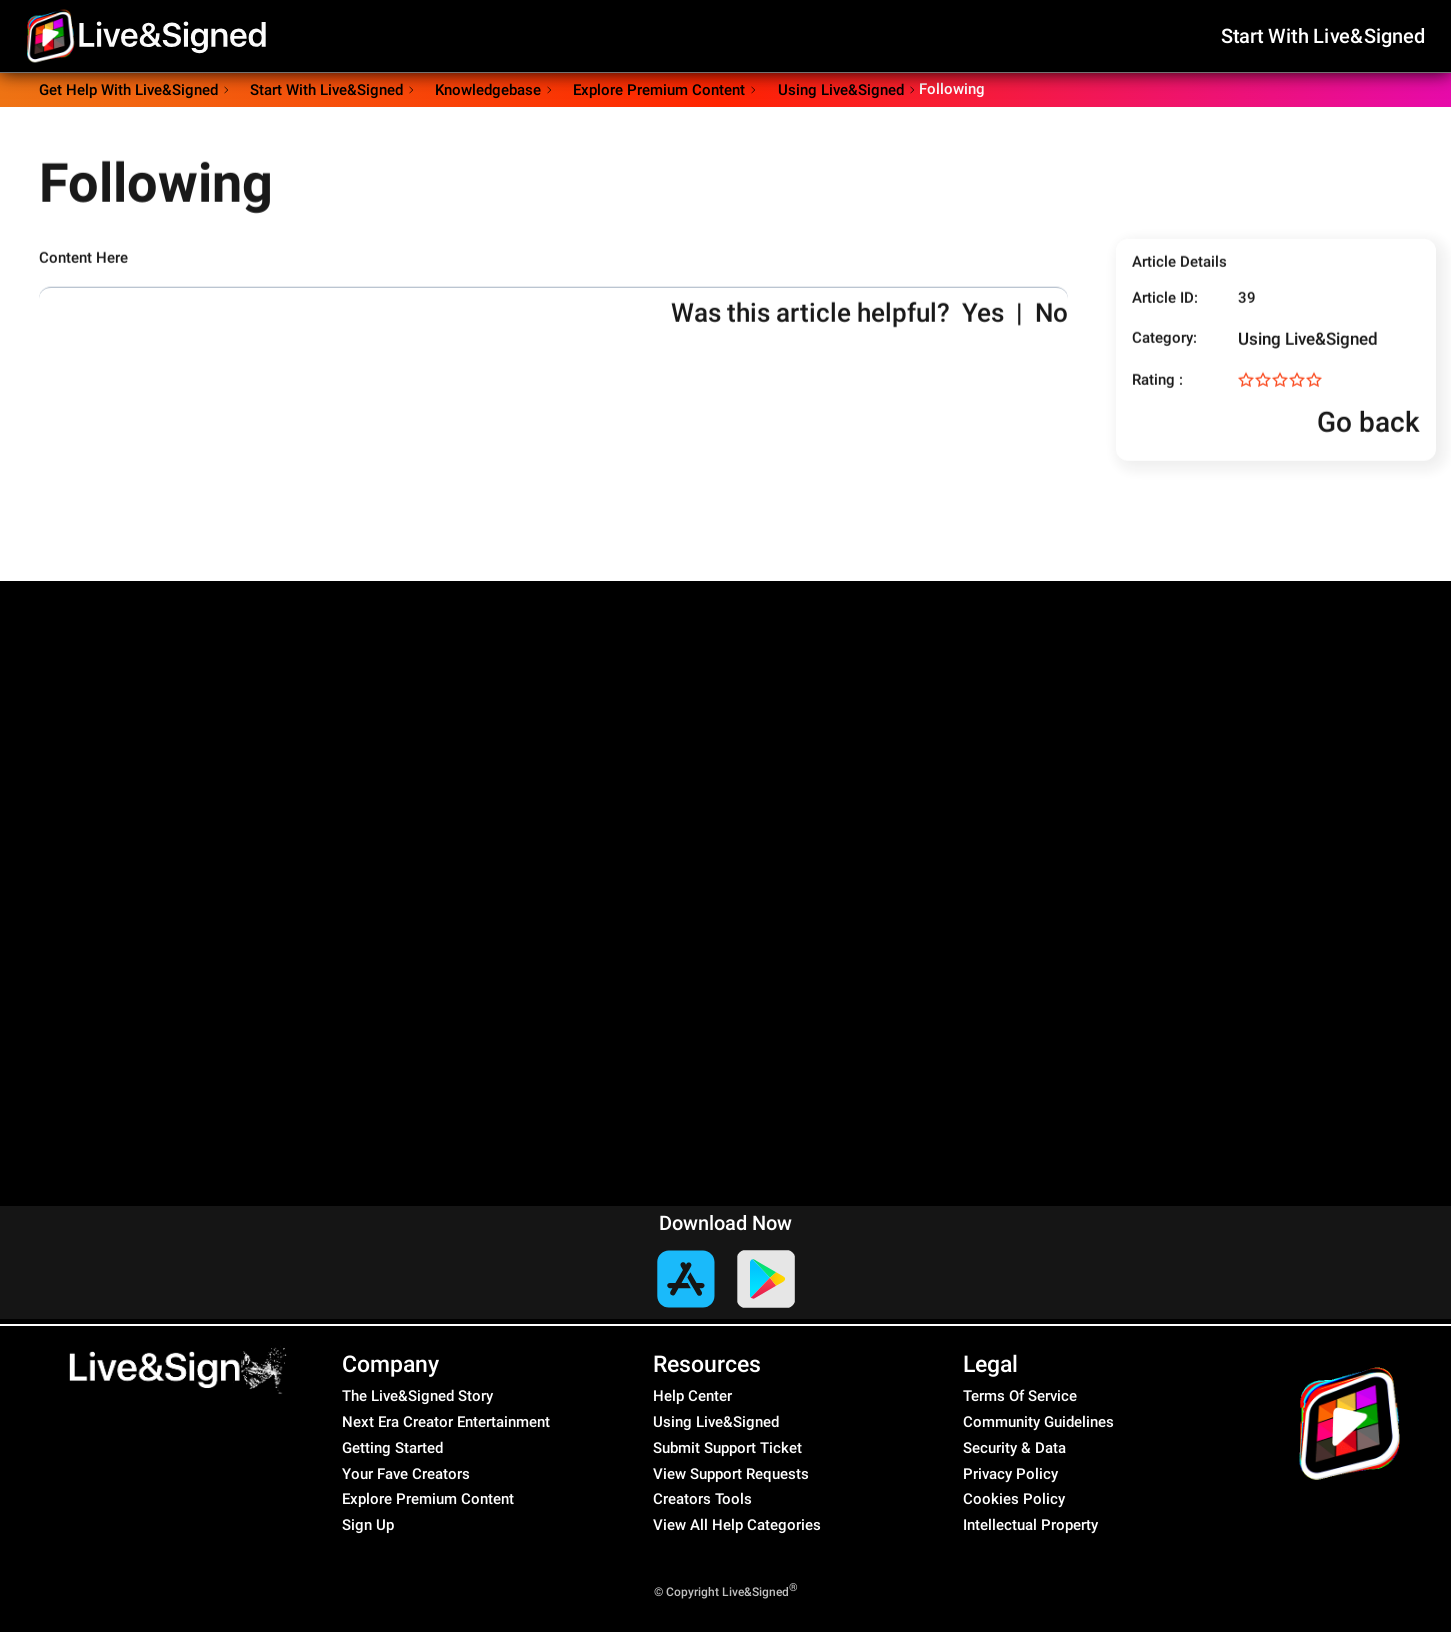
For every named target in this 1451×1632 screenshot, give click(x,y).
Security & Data (1014, 1448)
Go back (1350, 439)
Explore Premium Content (428, 1499)
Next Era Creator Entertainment (446, 1422)
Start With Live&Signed (1323, 35)
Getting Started (392, 1448)
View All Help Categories (737, 1525)
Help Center (692, 1396)
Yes (983, 330)
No (1051, 330)
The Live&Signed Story (417, 1396)
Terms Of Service (1020, 1396)
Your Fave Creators (406, 1474)
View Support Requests (731, 1474)
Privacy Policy (1010, 1474)
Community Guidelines (1038, 1422)
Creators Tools (702, 1499)
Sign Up (368, 1525)
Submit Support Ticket (727, 1448)
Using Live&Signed (1308, 356)
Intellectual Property (1030, 1525)
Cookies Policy (1014, 1499)
